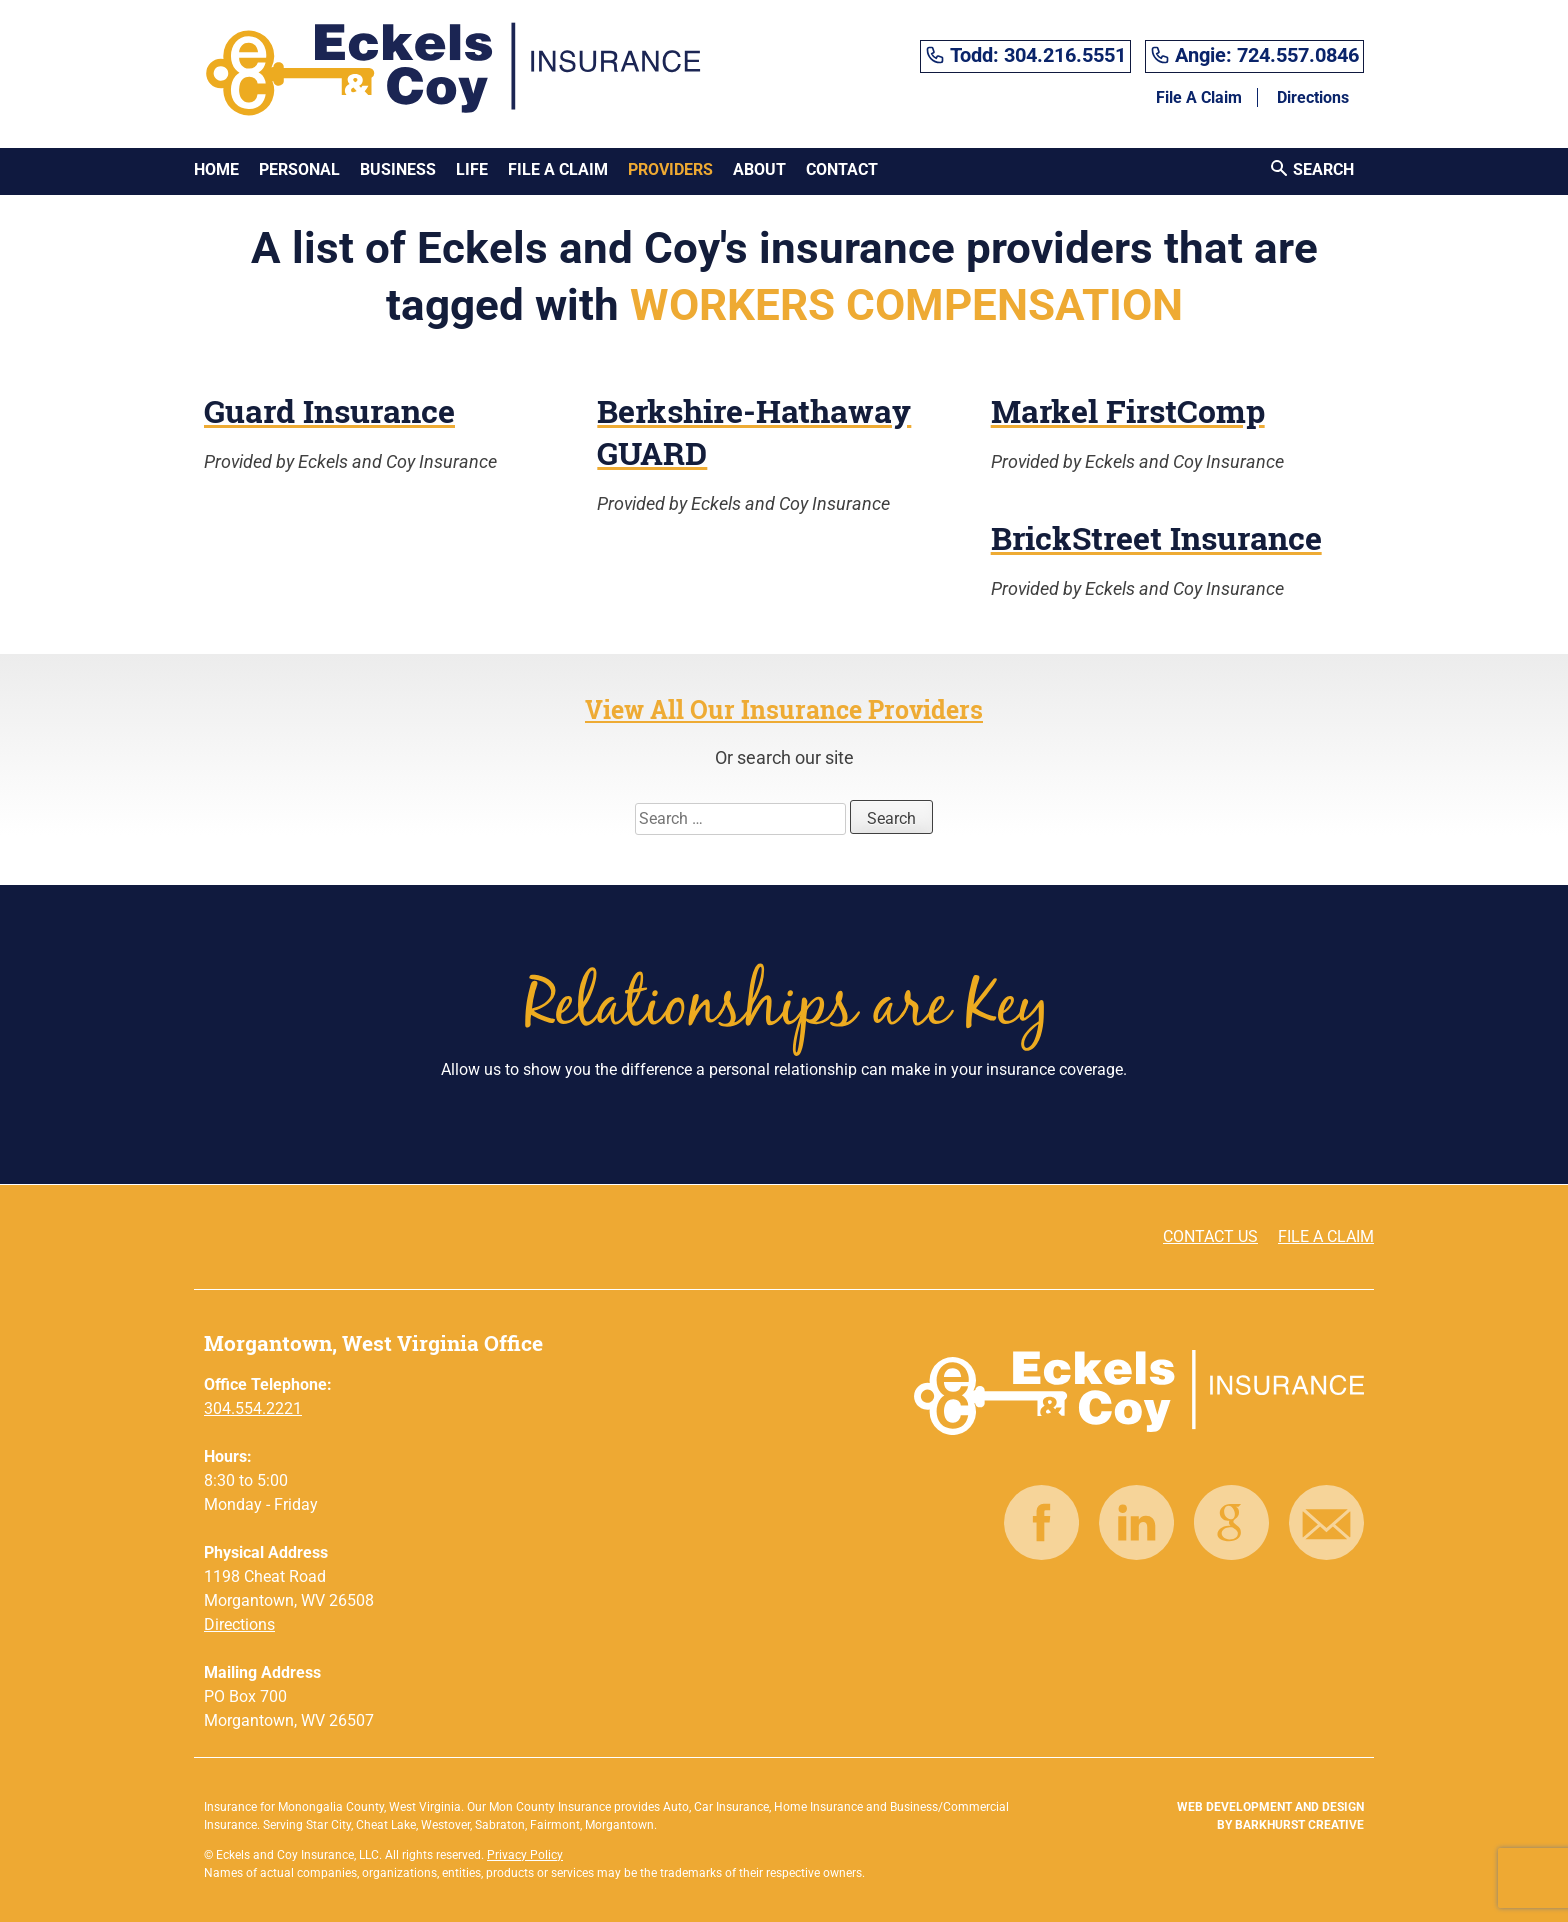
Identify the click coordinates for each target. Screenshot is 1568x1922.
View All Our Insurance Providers (784, 709)
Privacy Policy (525, 1855)
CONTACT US (1210, 1236)
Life (472, 169)
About (759, 169)
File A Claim (1199, 97)
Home (216, 169)
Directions (1313, 97)
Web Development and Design (1270, 1807)
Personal (299, 169)
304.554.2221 (253, 1408)
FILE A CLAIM (1326, 1236)
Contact (842, 169)
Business (398, 169)
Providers (670, 169)
